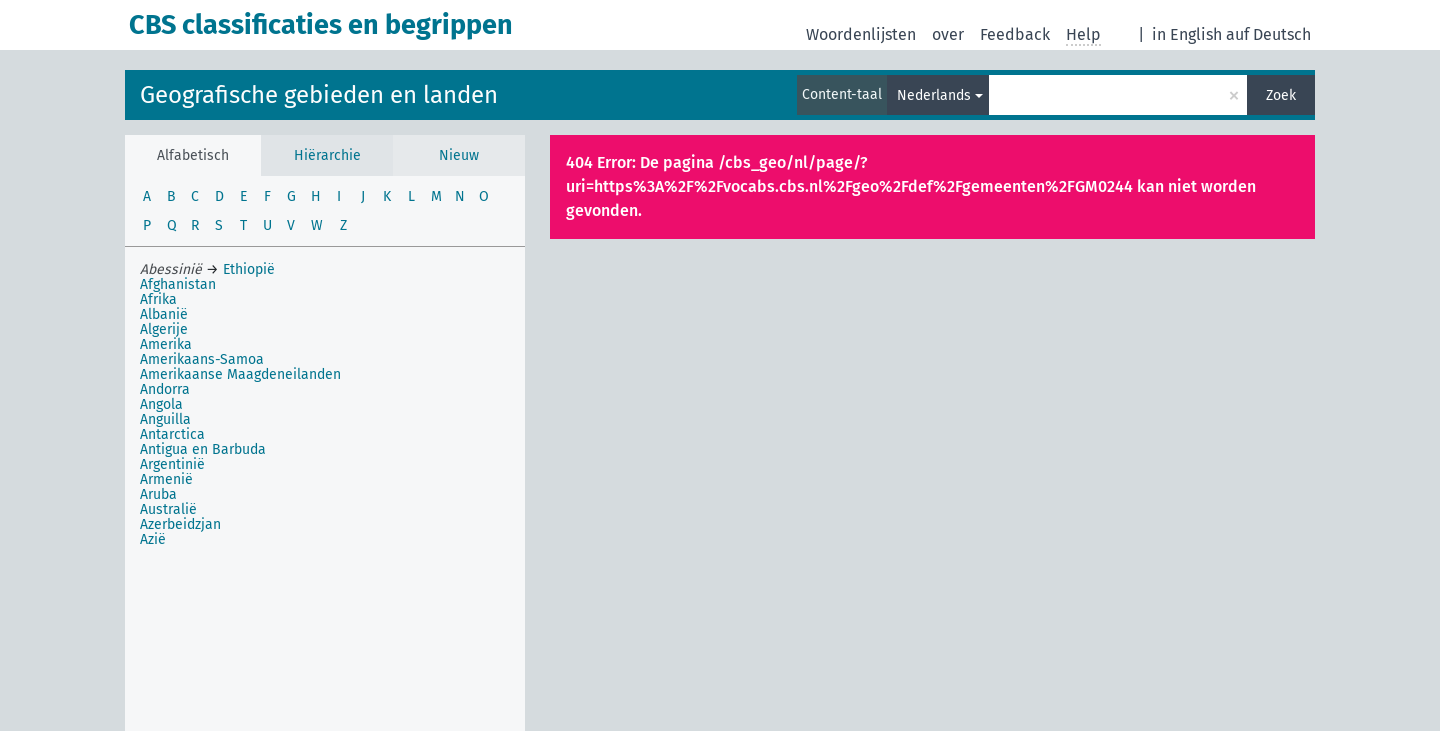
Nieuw (459, 155)
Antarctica (172, 434)
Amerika (166, 344)
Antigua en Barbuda (203, 449)
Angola (161, 404)
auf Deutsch (1268, 34)
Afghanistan (178, 284)
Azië (153, 539)
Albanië (164, 314)
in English (1187, 34)
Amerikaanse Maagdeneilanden (240, 374)
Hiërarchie (327, 155)
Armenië (166, 479)
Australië (168, 509)
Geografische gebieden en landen (319, 95)
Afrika (158, 299)
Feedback (1015, 34)
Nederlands (934, 95)
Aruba (158, 494)
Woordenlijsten (861, 34)
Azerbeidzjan (180, 524)
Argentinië (172, 464)
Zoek (1281, 95)
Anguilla (165, 419)
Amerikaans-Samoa (202, 359)
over (948, 34)
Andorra (165, 389)
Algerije (164, 329)
